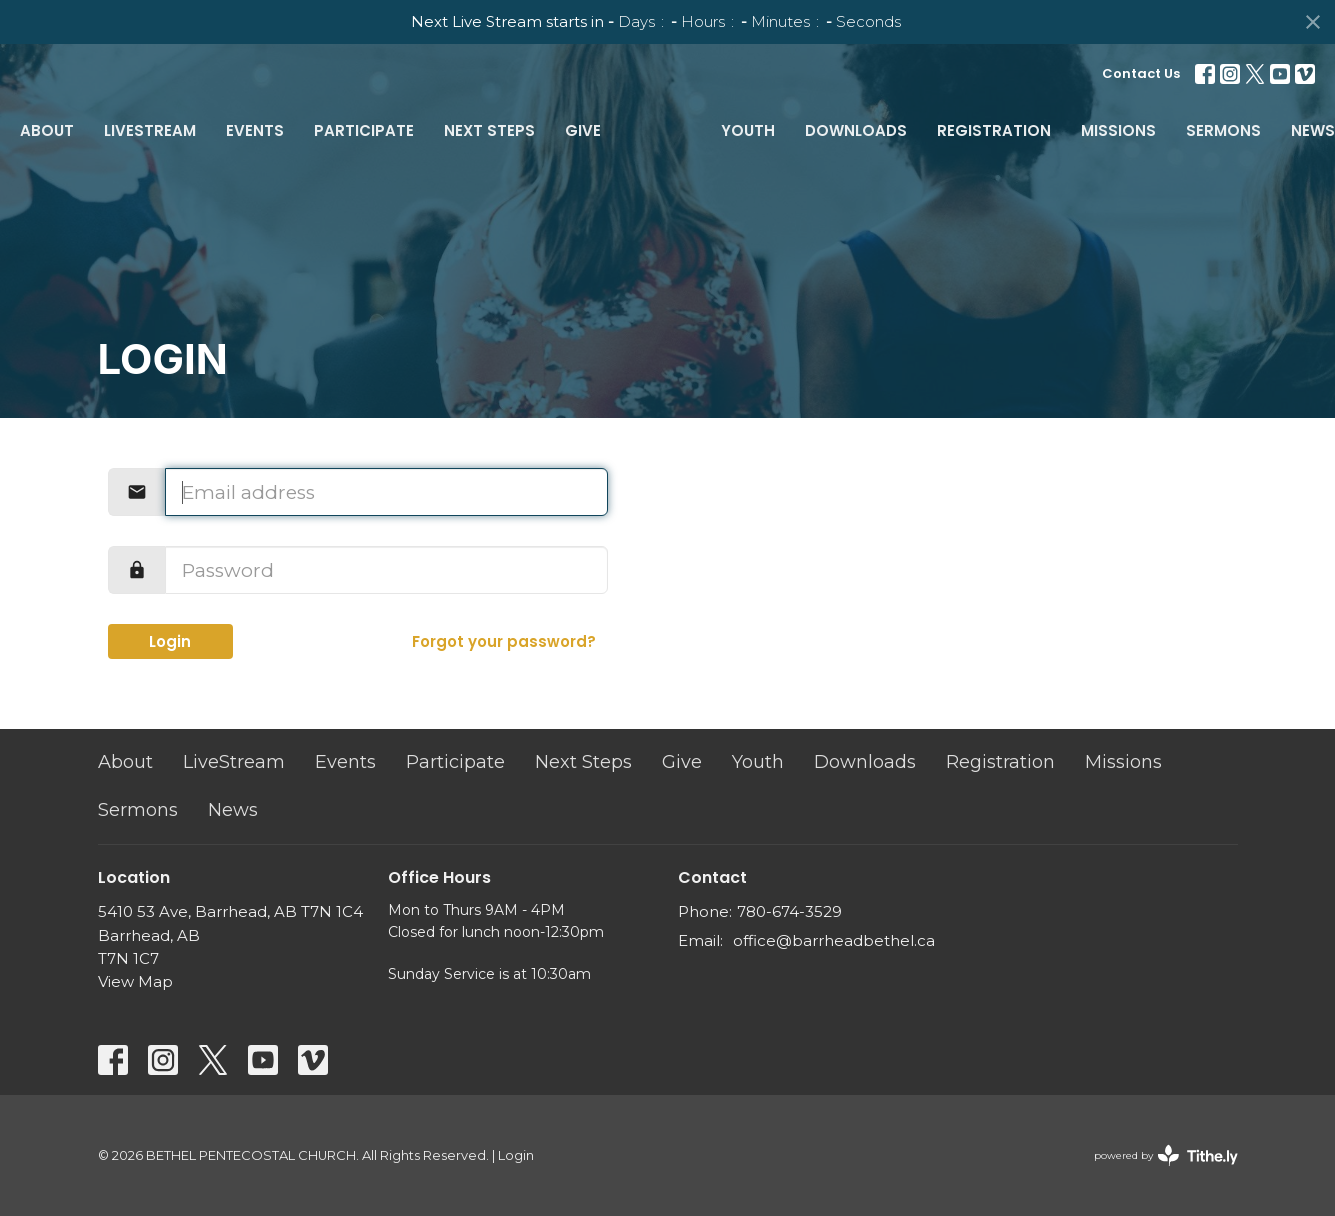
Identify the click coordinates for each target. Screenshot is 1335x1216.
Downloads (856, 130)
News (1313, 130)
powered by (1166, 1155)
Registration (994, 130)
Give (583, 130)
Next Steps (489, 130)
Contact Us (1141, 73)
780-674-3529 (789, 911)
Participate (364, 130)
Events (255, 130)
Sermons (1223, 130)
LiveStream (150, 130)
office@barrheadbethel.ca (834, 940)
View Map (135, 981)
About (47, 130)
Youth (748, 130)
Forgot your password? (504, 641)
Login (170, 641)
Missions (1118, 130)
